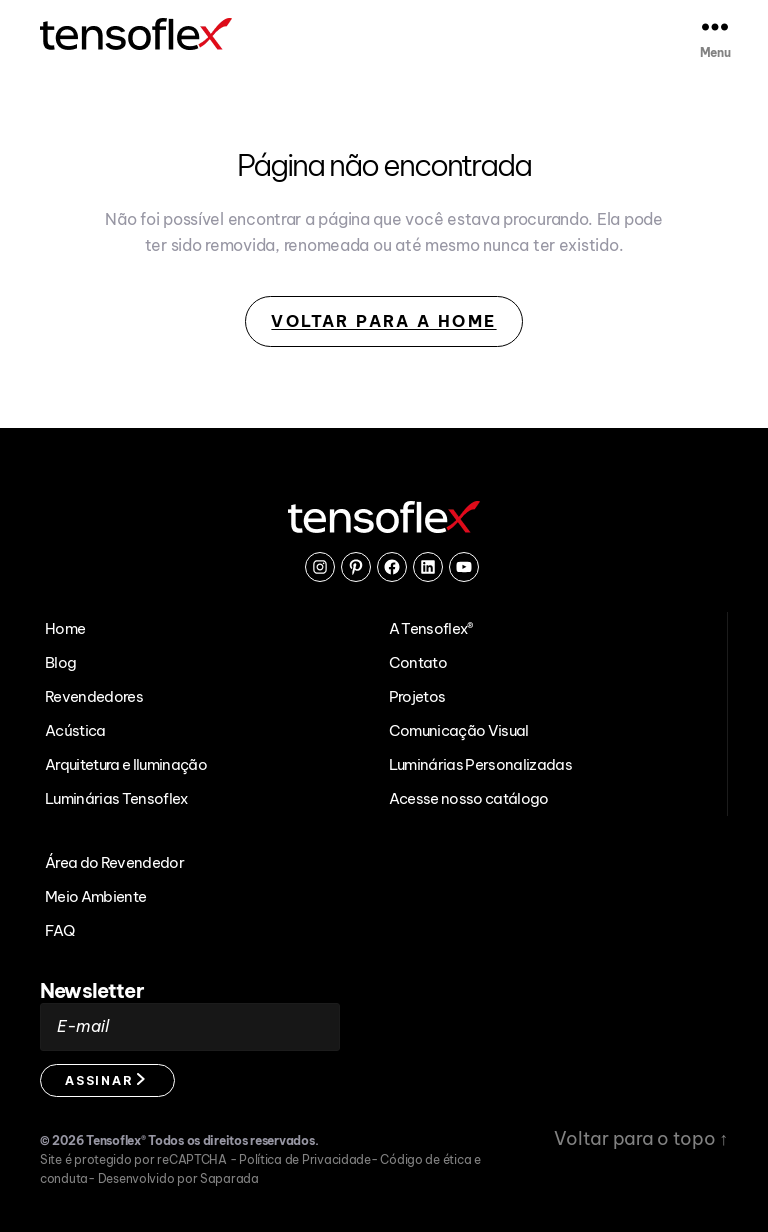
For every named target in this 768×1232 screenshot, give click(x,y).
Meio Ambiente (95, 896)
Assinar (105, 1080)
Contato (418, 662)
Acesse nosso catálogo (469, 798)
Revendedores (94, 696)
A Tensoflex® (431, 628)
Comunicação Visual (459, 730)
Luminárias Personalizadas (480, 764)
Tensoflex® (115, 1140)
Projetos (417, 696)
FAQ (59, 930)
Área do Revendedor (114, 862)
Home (65, 628)
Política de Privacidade (305, 1159)
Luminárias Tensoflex (116, 798)
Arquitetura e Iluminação (126, 764)
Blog (60, 662)
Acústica (75, 730)
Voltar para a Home (383, 322)
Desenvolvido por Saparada (178, 1178)
